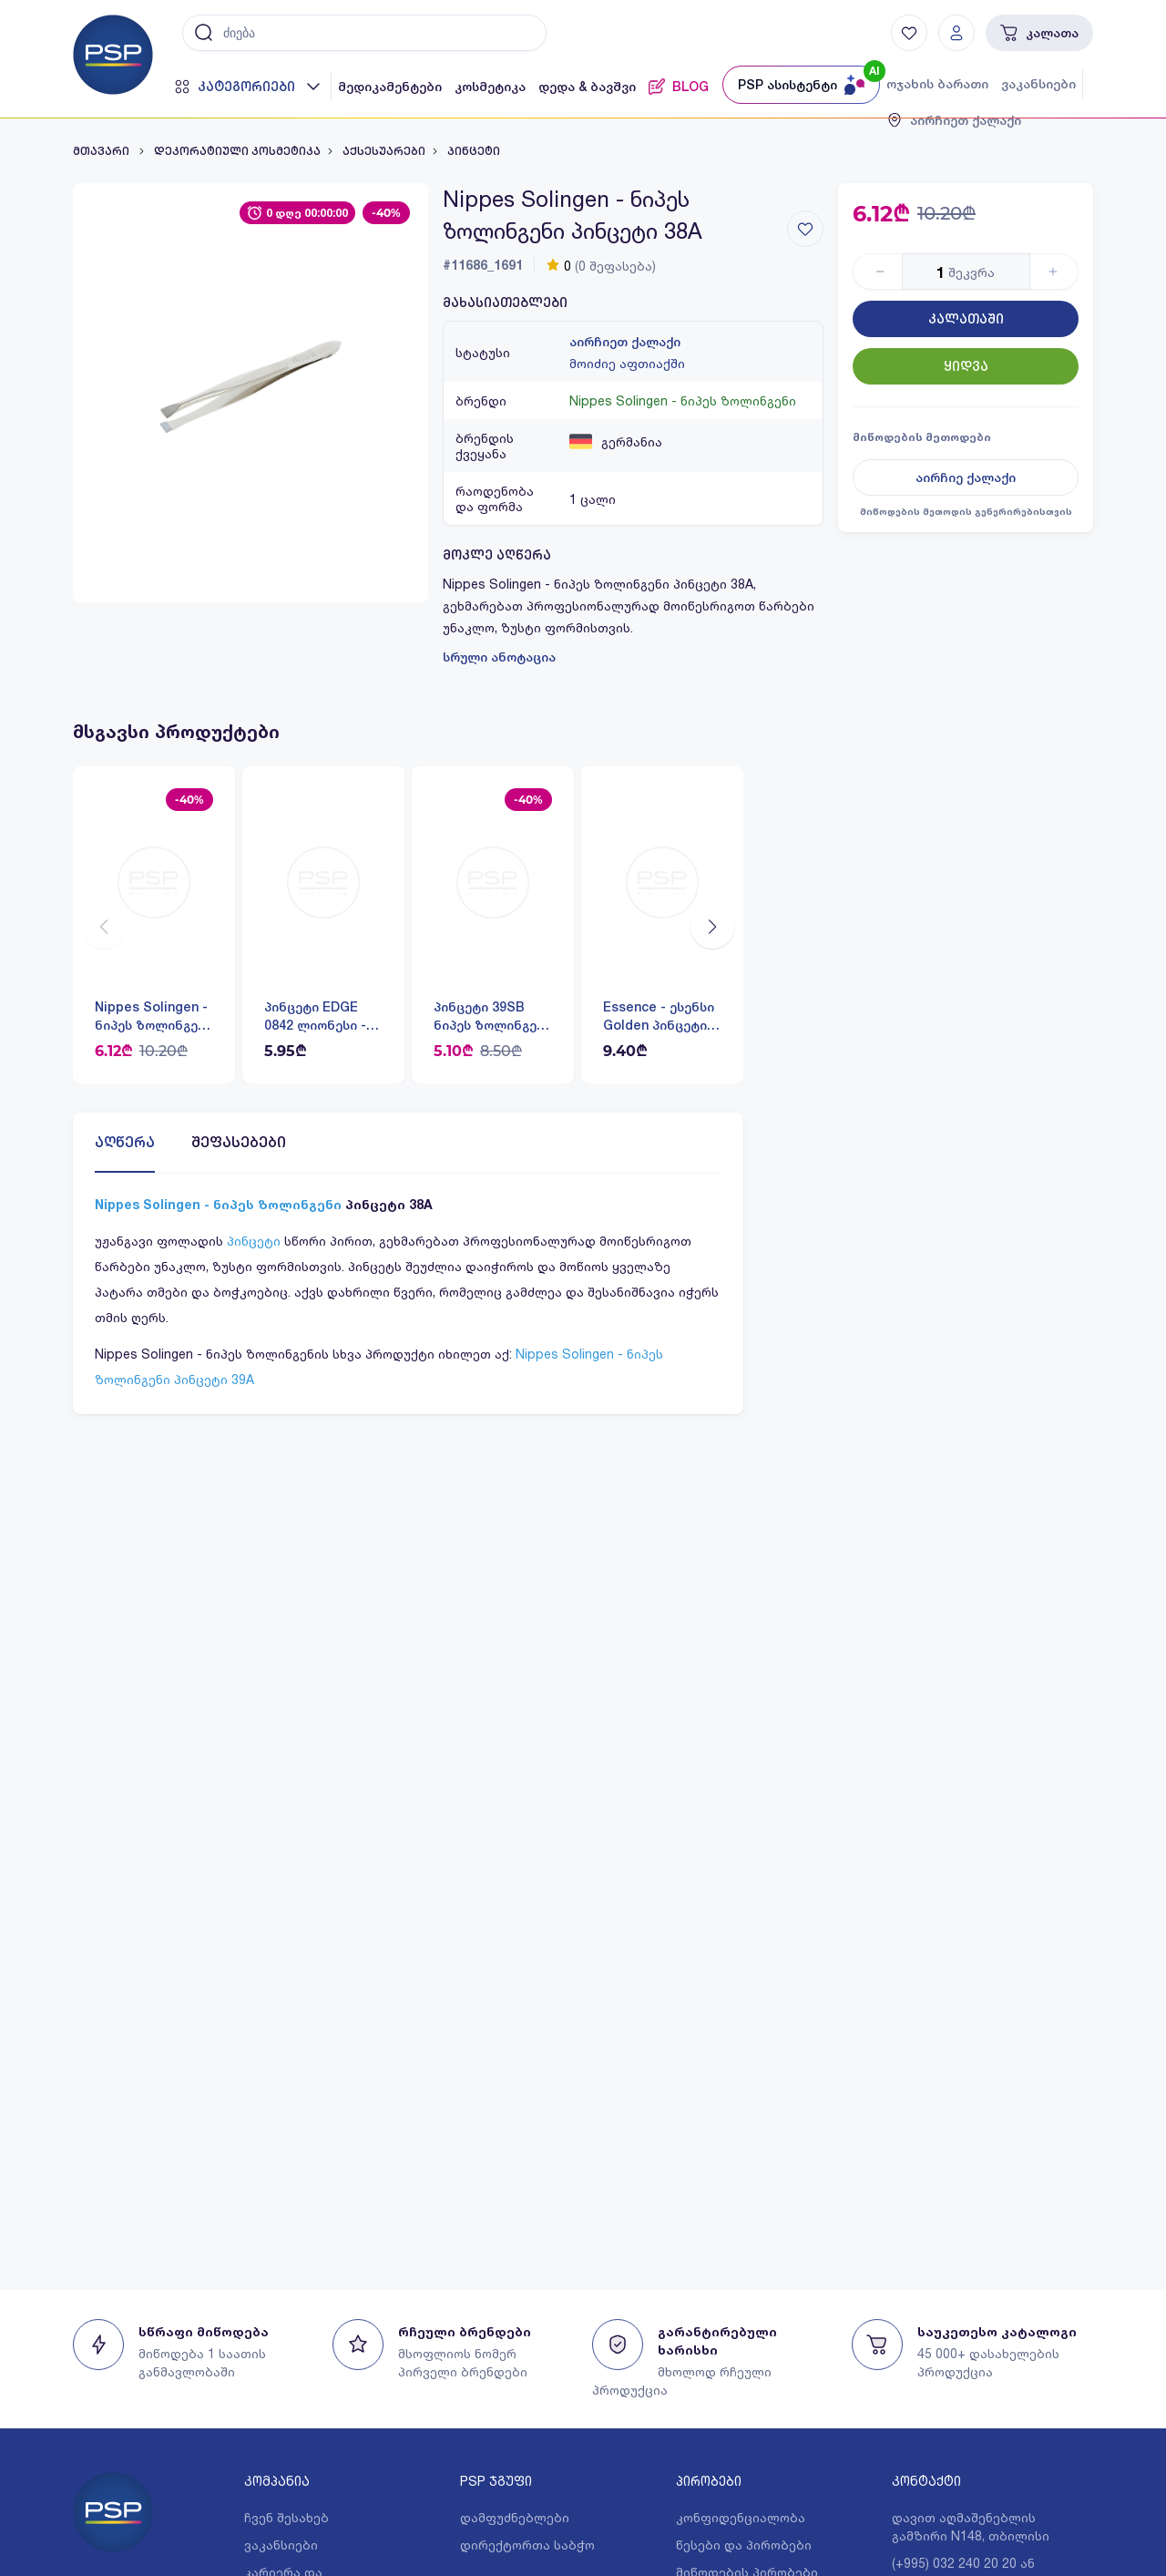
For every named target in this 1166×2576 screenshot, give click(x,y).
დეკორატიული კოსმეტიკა (237, 151)
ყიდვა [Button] (966, 366)
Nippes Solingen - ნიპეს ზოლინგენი (682, 400)
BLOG (679, 86)
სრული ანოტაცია (499, 657)
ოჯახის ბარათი (937, 84)
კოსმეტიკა (490, 86)
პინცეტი (473, 151)
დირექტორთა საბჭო (527, 2544)
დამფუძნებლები (514, 2517)
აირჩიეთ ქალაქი (624, 341)
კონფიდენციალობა (740, 2517)
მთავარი (102, 151)
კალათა (1039, 33)
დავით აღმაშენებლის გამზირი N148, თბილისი (970, 2526)
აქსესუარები (384, 151)
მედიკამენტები (390, 86)
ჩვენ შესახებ (286, 2517)
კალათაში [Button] (966, 319)
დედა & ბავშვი (587, 86)
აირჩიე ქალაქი (965, 477)
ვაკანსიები (1038, 84)
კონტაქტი (926, 2481)
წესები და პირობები (744, 2544)
